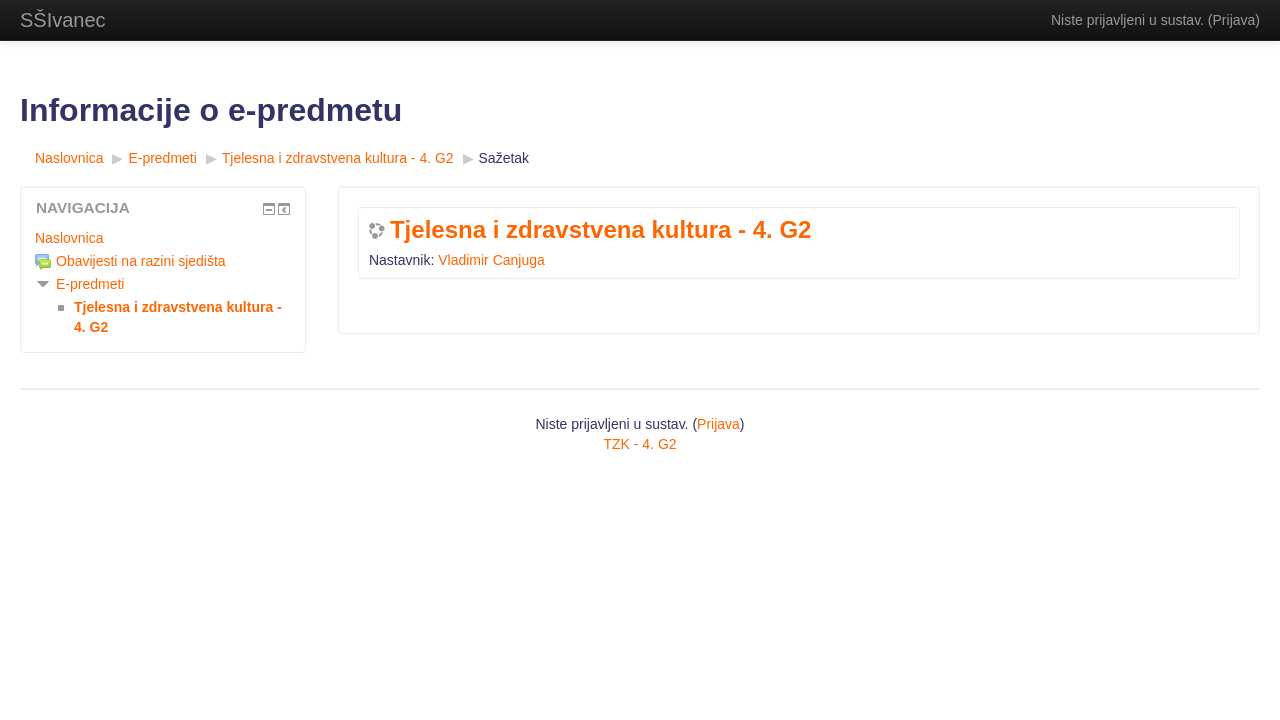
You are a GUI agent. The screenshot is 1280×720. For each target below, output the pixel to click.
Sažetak (504, 158)
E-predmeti (90, 284)
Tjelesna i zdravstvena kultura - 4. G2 (601, 230)
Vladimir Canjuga (491, 260)
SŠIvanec (63, 20)
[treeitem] (163, 238)
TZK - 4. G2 (639, 444)
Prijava (1234, 20)
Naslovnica (69, 238)
